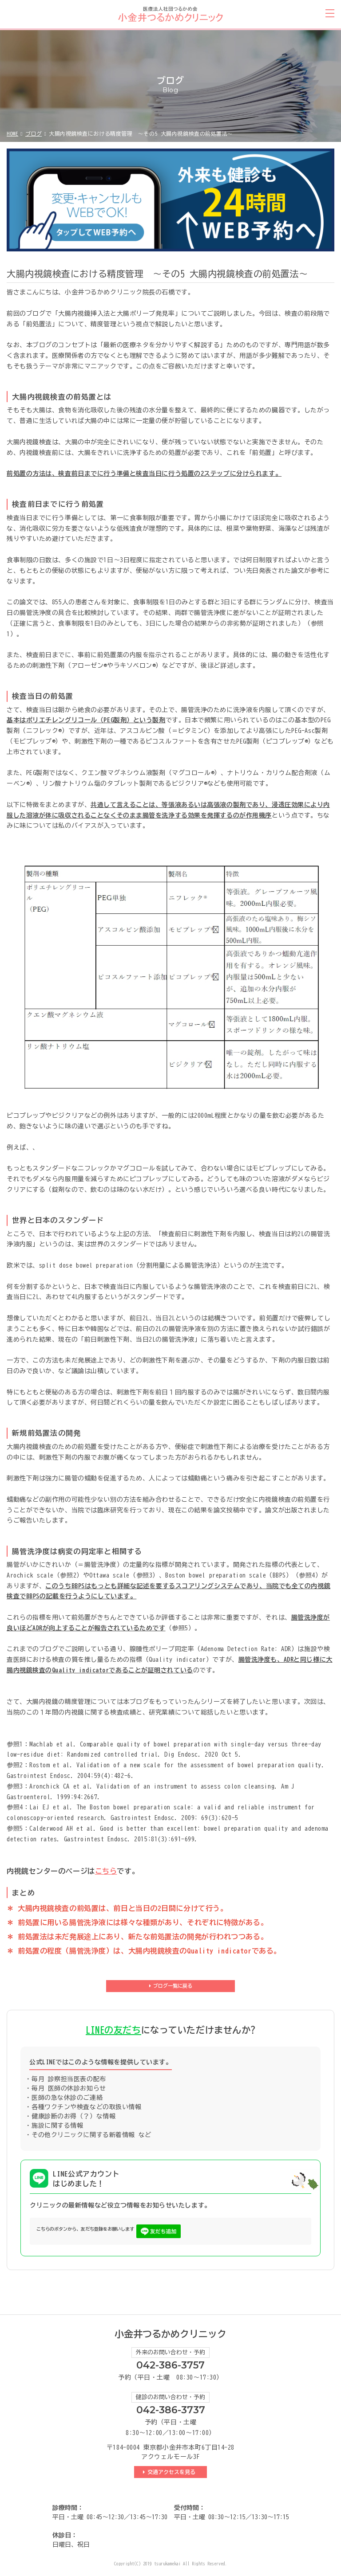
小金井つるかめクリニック (170, 2334)
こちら (106, 1871)
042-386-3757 (170, 2365)
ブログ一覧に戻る (172, 1985)
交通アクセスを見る (172, 2471)
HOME (12, 133)
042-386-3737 (170, 2410)
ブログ (33, 133)
